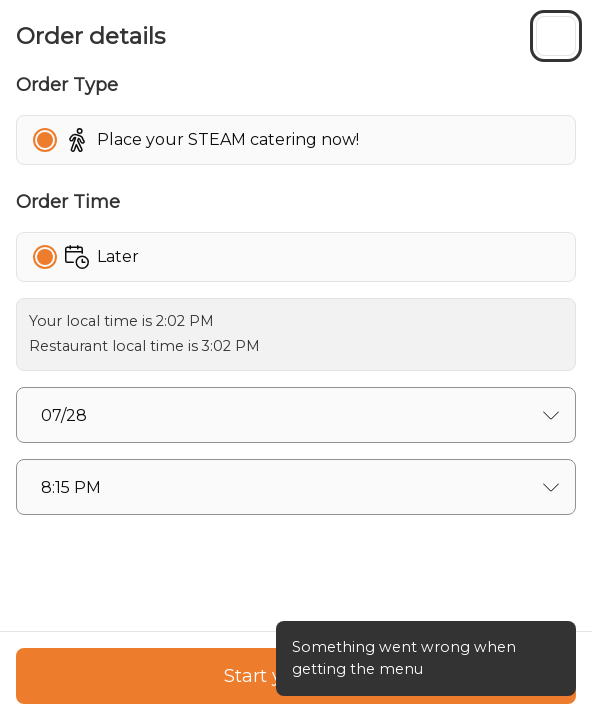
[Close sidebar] (556, 36)
